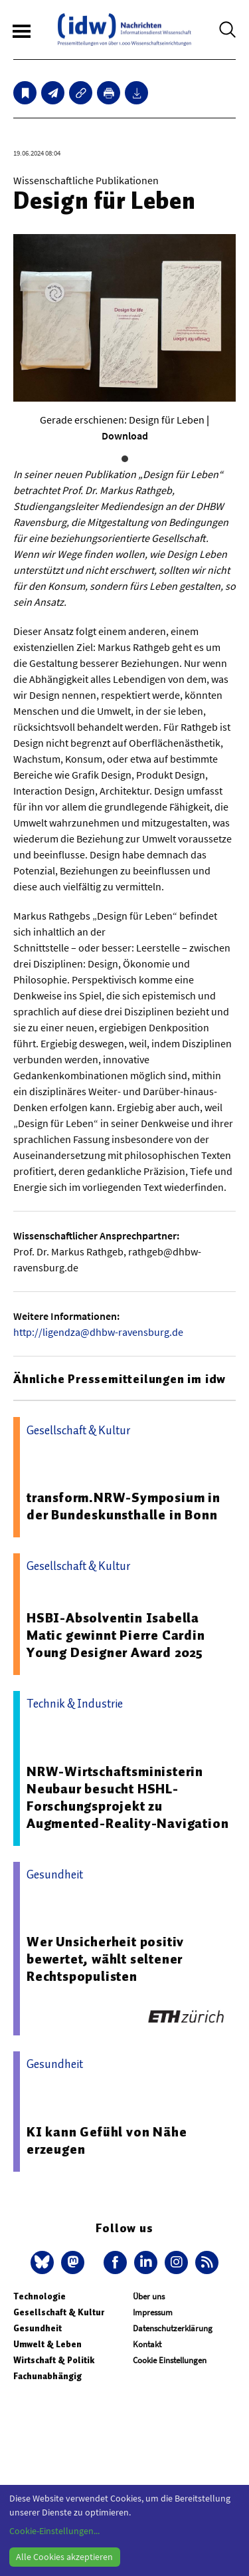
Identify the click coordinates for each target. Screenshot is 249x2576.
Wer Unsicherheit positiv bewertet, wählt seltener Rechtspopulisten (105, 1959)
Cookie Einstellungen (170, 2360)
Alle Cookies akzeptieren (64, 2557)
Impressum (153, 2312)
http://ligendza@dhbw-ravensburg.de (98, 1332)
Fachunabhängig (47, 2376)
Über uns (149, 2296)
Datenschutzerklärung (172, 2328)
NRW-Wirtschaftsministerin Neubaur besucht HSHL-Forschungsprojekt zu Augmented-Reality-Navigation (127, 1797)
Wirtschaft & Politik (53, 2360)
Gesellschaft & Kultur (58, 2312)
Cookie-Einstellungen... (54, 2531)
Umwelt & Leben (47, 2344)
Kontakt (147, 2344)
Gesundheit (37, 2328)
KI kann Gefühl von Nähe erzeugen (107, 2140)
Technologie (39, 2296)
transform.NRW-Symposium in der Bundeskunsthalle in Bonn (123, 1506)
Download (125, 435)
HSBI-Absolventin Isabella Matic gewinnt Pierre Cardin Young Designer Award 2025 (116, 1635)
